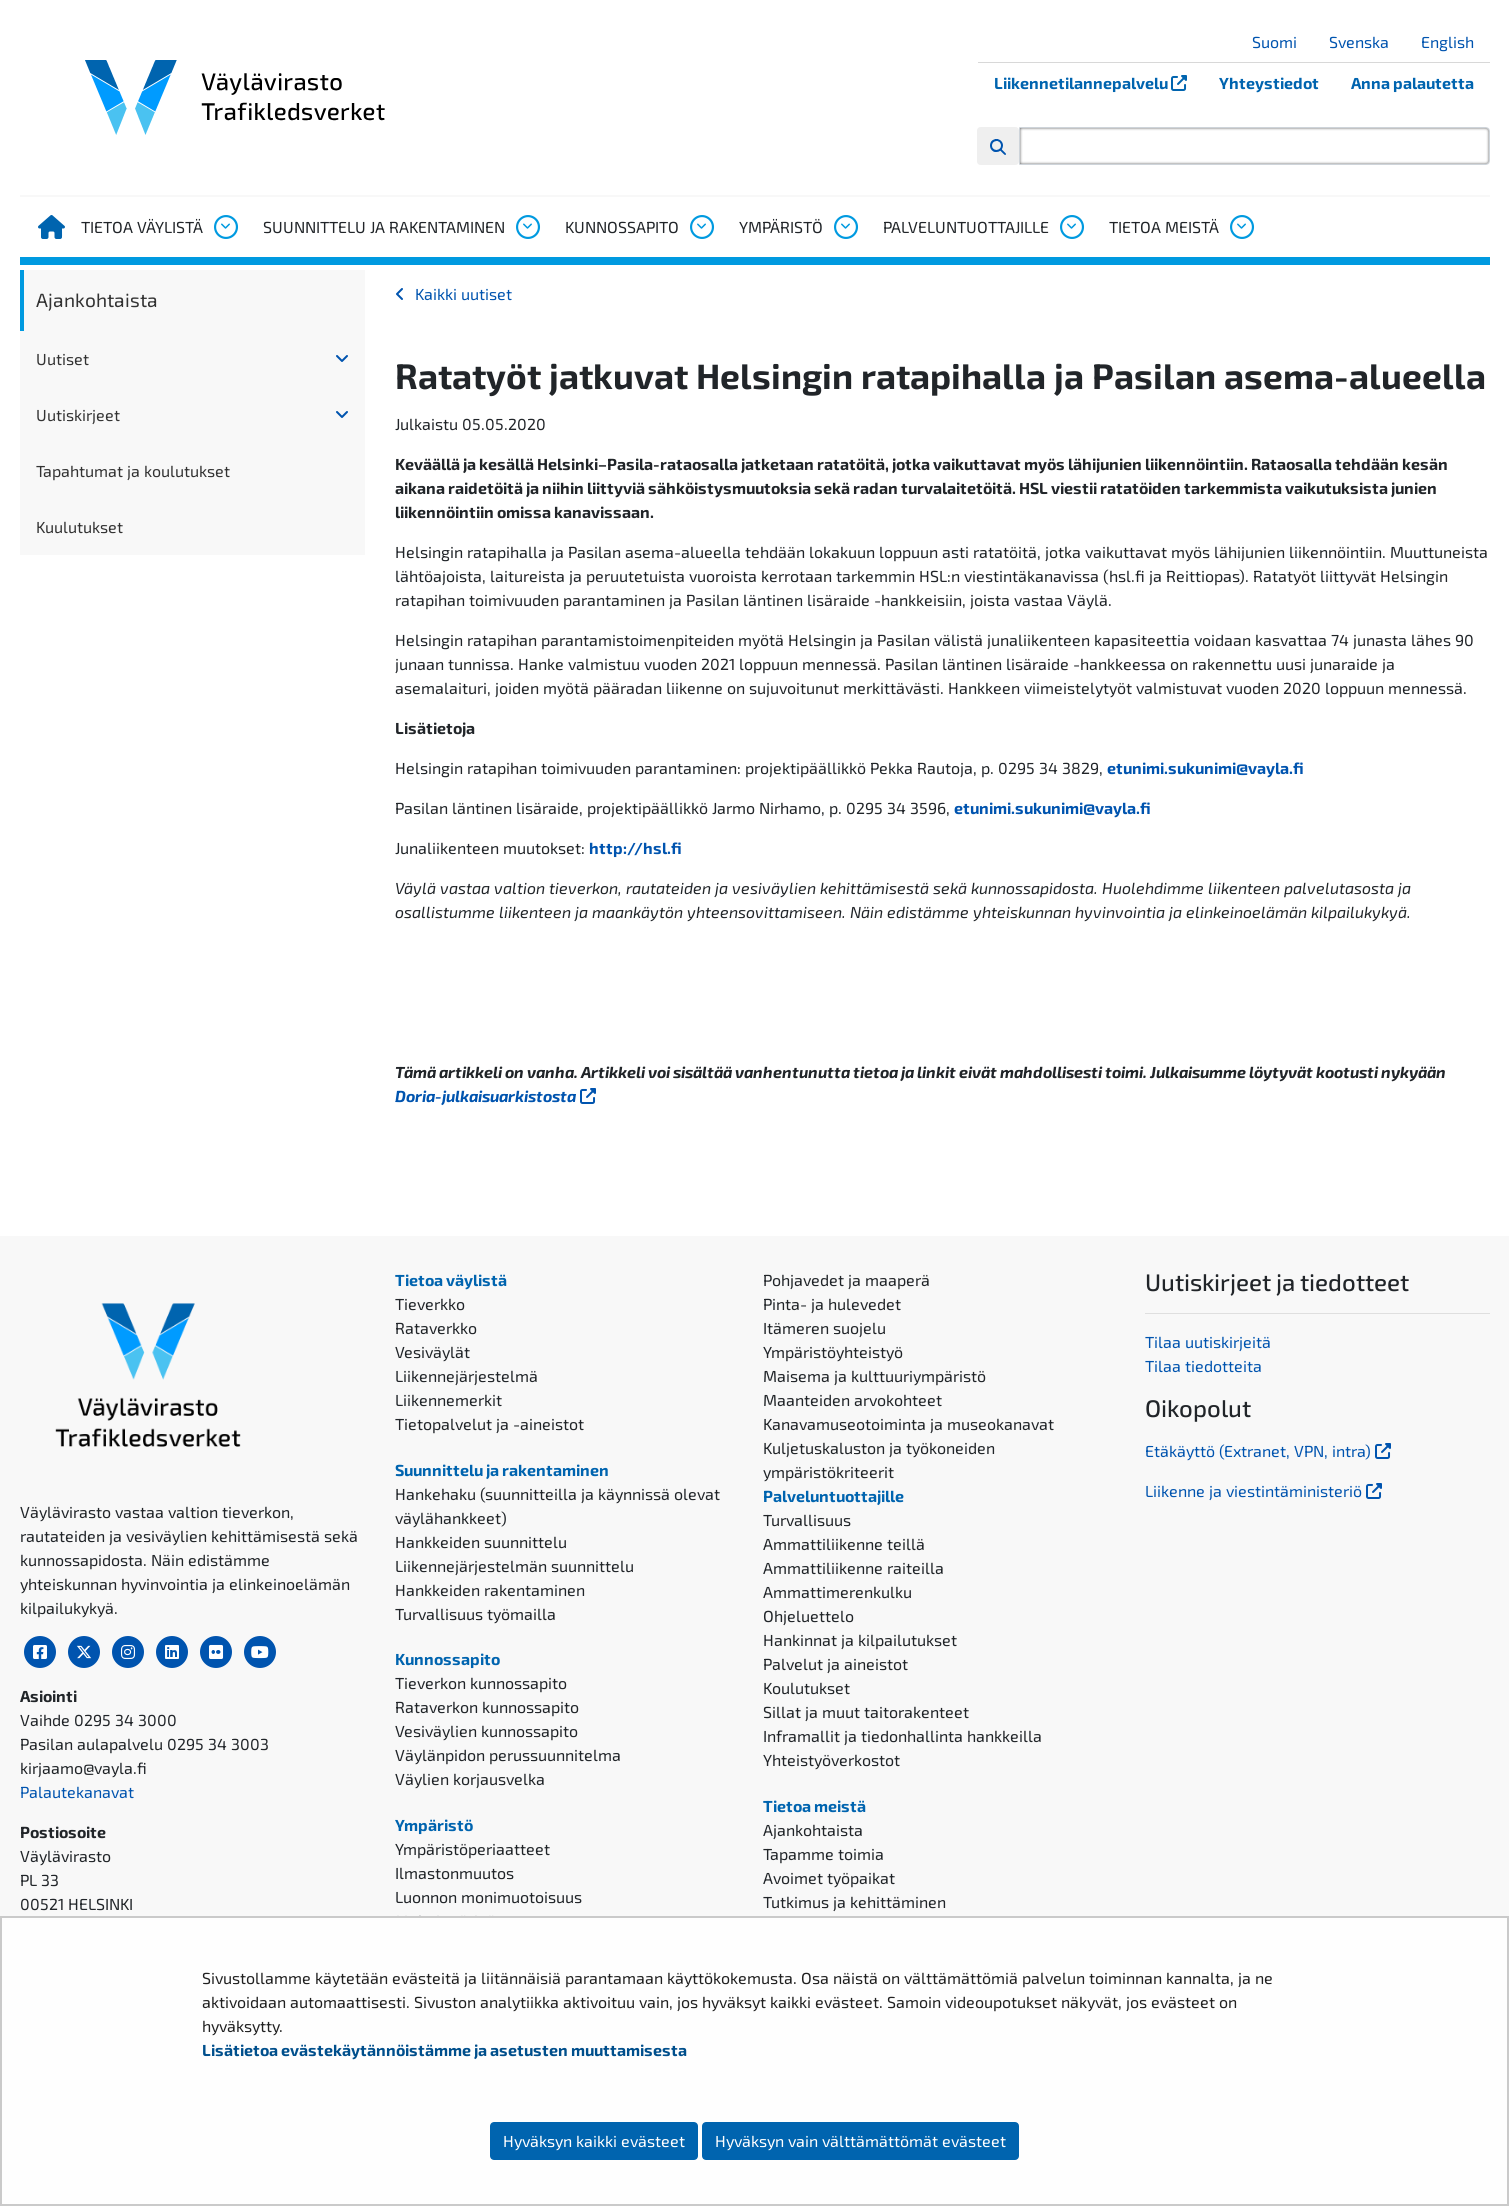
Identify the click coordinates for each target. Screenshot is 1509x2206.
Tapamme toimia (823, 1853)
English (1455, 41)
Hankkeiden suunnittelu (481, 1541)
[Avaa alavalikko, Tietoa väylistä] (225, 227)
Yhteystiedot (1269, 82)
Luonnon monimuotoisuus (488, 1896)
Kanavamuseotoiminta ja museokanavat (908, 1423)
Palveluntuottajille (966, 226)
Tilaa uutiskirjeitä (1208, 1341)
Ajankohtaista (97, 299)
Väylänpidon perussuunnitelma (508, 1754)
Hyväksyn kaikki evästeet (594, 2140)
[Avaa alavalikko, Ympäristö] (845, 227)
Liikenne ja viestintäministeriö (1265, 1490)
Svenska (1366, 41)
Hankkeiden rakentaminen (490, 1589)
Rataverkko (436, 1327)
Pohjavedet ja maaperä (846, 1279)
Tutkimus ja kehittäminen (854, 1901)
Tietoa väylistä (142, 226)
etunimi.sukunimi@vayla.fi (1205, 767)
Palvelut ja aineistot (835, 1663)
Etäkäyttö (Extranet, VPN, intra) (1270, 1450)
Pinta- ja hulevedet (832, 1303)
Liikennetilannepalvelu (1098, 82)
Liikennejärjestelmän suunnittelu (514, 1565)
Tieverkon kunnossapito (481, 1682)
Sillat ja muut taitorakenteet (866, 1711)
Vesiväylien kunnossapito (486, 1730)
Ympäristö (781, 226)
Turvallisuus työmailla (475, 1613)
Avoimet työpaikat (829, 1877)
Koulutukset (806, 1687)
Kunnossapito (622, 226)
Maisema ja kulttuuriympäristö (874, 1375)
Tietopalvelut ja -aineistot (489, 1423)
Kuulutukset (79, 526)
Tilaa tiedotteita (1203, 1365)
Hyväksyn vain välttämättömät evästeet (860, 2140)
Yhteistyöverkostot (831, 1759)
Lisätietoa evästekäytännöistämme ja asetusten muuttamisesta (444, 2049)
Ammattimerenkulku (837, 1591)
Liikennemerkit (448, 1399)
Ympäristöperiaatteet (472, 1848)
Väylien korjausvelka (470, 1778)
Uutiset (62, 358)
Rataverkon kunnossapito (487, 1706)
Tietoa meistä (1164, 226)
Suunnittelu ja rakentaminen (384, 226)
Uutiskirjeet (78, 414)
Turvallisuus (807, 1519)
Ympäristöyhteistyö (833, 1351)
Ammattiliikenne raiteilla (853, 1567)
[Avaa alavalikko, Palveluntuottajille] (1071, 227)
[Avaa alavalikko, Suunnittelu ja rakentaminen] (527, 227)
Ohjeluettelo (808, 1615)
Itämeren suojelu (824, 1327)
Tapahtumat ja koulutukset (133, 470)
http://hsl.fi (635, 847)
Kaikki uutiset (463, 293)
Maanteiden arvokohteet (852, 1399)
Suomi (1282, 41)
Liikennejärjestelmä (466, 1375)
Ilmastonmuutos (454, 1872)
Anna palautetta (1412, 82)
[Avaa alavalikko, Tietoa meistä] (1241, 227)
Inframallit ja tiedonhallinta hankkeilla (902, 1735)
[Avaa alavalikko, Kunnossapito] (701, 227)
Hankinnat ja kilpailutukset (860, 1639)
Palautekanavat (77, 1791)
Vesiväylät (432, 1351)
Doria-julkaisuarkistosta (497, 1095)
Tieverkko (430, 1303)
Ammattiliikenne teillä (844, 1543)
